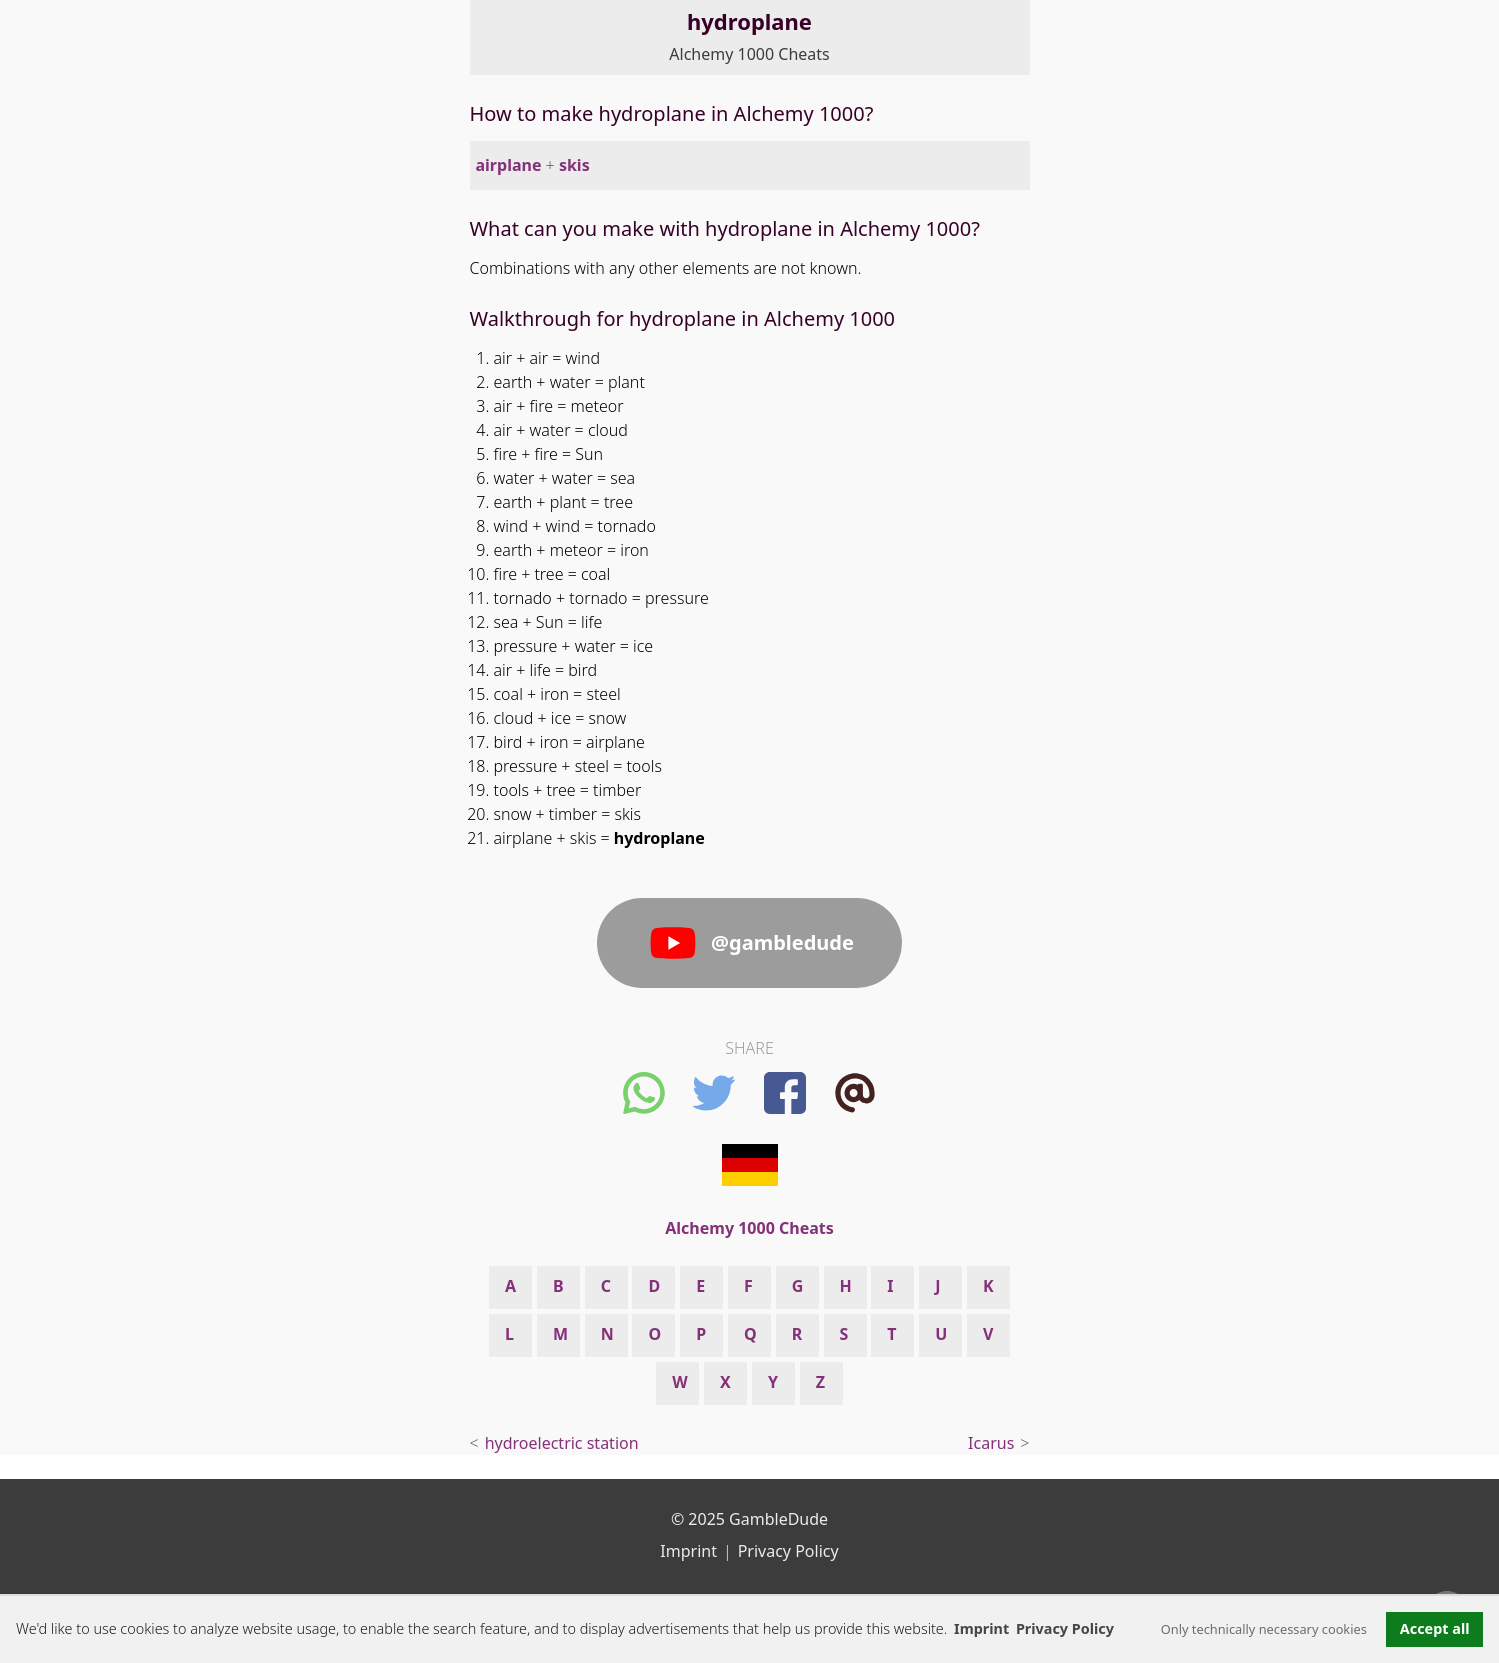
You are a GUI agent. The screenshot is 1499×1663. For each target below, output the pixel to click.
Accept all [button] (1435, 1628)
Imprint (981, 1628)
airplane (509, 165)
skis (574, 165)
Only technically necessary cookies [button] (1264, 1629)
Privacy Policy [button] (1065, 1628)
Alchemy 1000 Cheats (749, 54)
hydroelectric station (562, 1443)
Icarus (991, 1443)
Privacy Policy (788, 1551)
